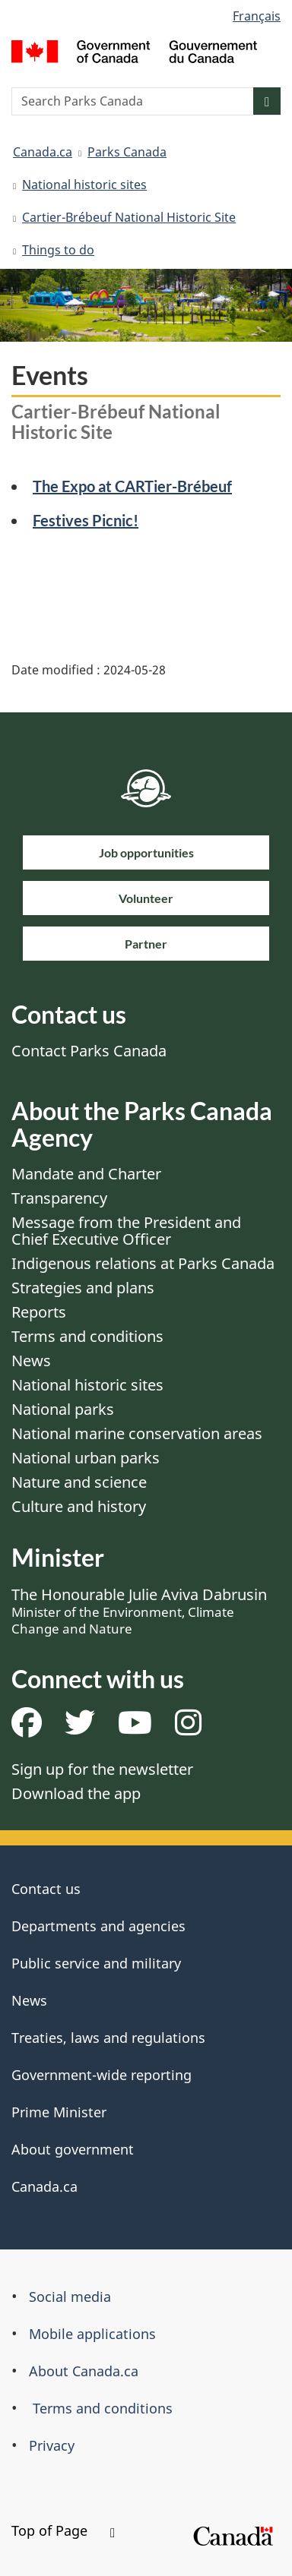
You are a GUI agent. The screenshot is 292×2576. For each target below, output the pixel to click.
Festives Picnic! (85, 520)
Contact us (46, 1889)
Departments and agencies (98, 1926)
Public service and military (96, 1963)
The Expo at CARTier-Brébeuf (132, 486)
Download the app (76, 1793)
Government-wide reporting (101, 2075)
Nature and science (79, 1482)
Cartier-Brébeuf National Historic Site (129, 217)
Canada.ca (42, 152)
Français (257, 16)
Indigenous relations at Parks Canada (143, 1263)
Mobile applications (92, 2334)
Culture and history (78, 1506)
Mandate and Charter (86, 1173)
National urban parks (85, 1457)
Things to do (58, 250)
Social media (70, 2296)
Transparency (59, 1198)
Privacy (52, 2445)
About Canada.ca (83, 2371)
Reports (38, 1312)
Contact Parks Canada (89, 1050)
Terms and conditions (87, 1336)
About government (72, 2149)
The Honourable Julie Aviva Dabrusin (139, 1610)
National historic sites (84, 184)
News (31, 1360)
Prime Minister (58, 2112)
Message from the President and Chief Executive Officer (126, 1230)
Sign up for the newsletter (102, 1769)
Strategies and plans (82, 1287)
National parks (62, 1409)
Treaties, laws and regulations (108, 2037)
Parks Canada (127, 152)
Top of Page (63, 2530)
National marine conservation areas (136, 1433)
